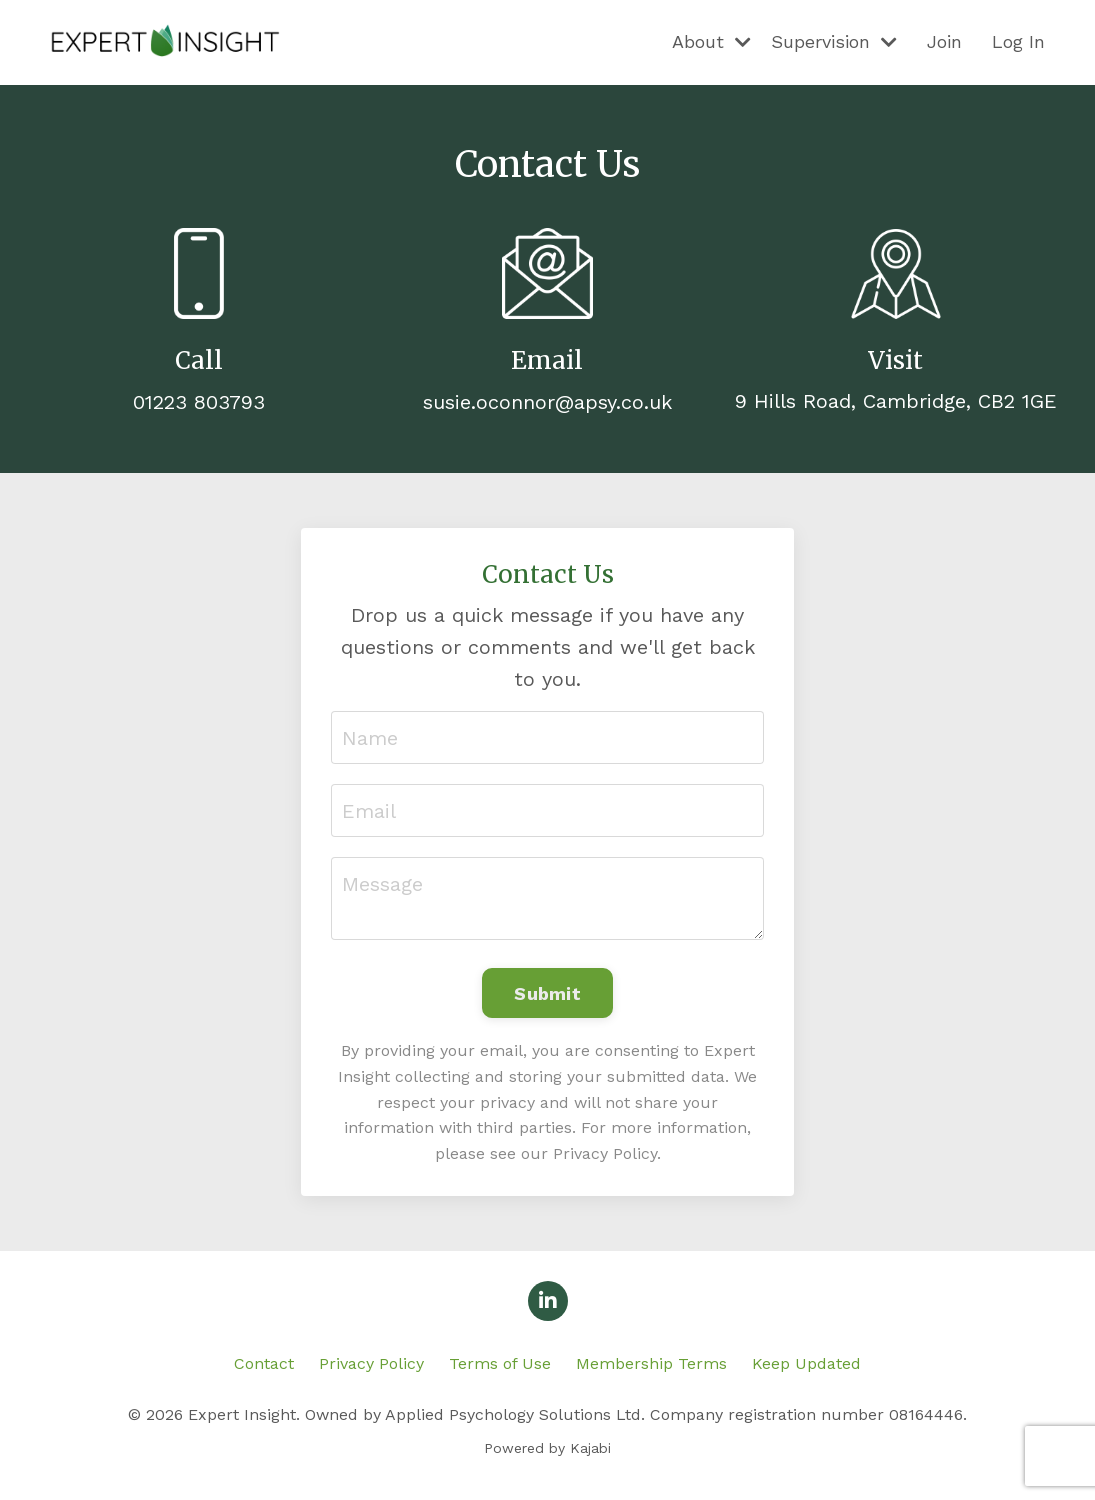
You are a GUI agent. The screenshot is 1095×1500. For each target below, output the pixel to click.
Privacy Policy (371, 1363)
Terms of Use (500, 1363)
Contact (264, 1363)
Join (944, 41)
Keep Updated (806, 1363)
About (711, 41)
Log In (1018, 41)
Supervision (834, 41)
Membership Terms (651, 1363)
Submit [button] (547, 993)
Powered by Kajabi (547, 1448)
